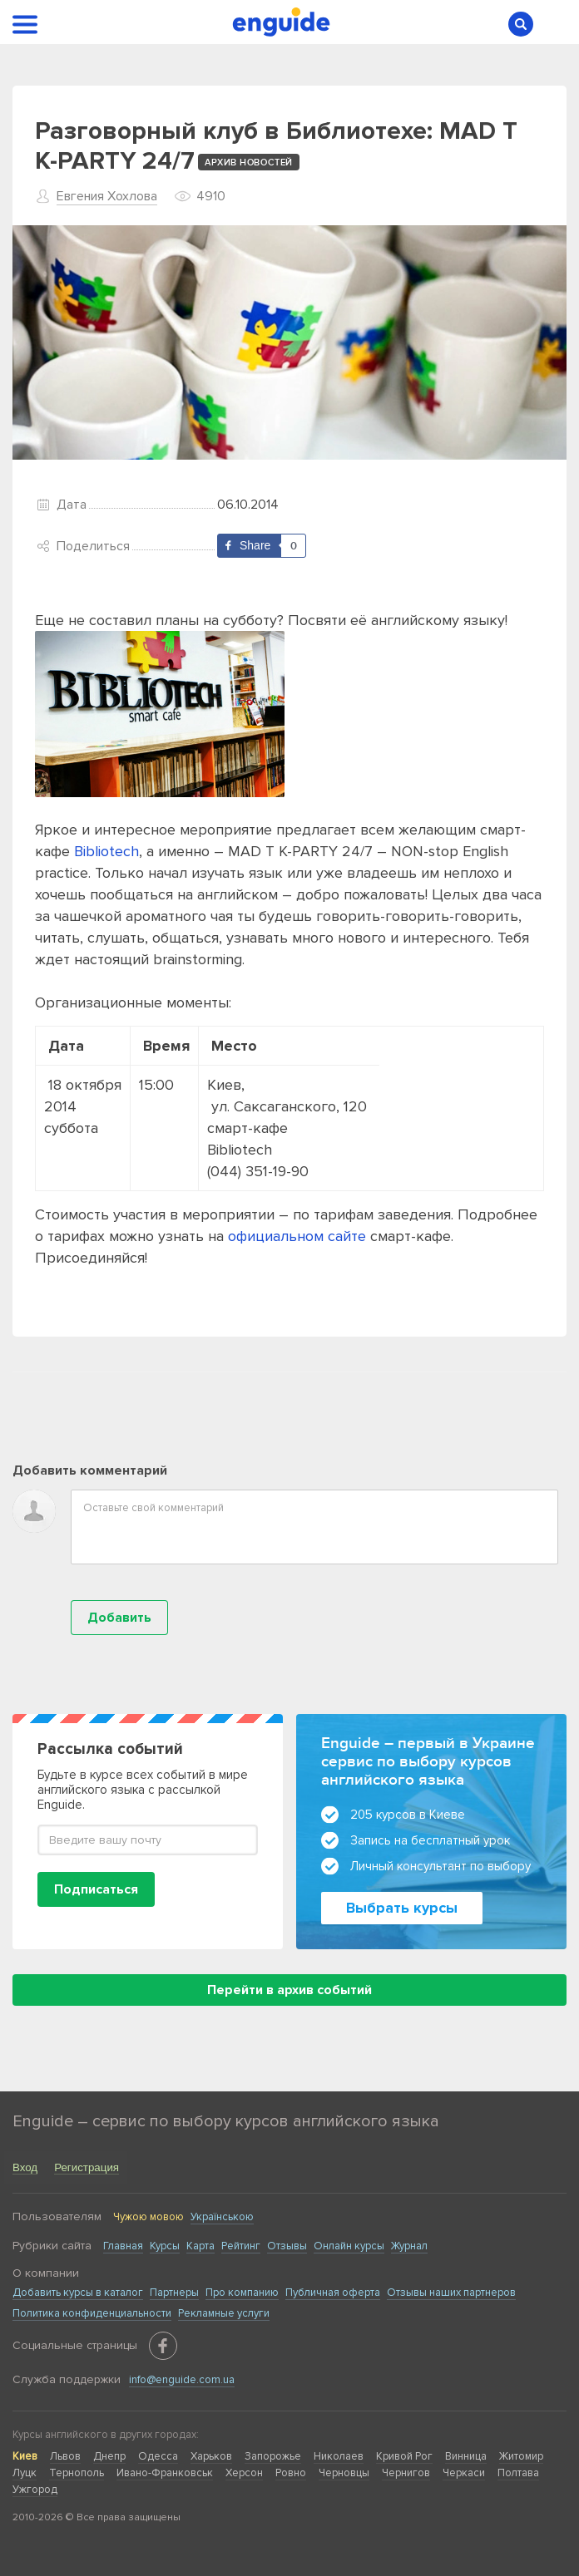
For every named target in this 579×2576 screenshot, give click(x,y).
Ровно (290, 2473)
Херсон (244, 2473)
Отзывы (287, 2246)
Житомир (521, 2456)
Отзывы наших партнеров (451, 2292)
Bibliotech (106, 851)
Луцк (24, 2473)
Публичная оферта (332, 2292)
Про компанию (242, 2292)
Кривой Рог (404, 2456)
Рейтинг (240, 2246)
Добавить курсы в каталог (77, 2292)
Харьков (211, 2456)
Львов (65, 2456)
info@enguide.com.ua (182, 2379)
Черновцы (344, 2473)
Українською (222, 2217)
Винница (466, 2456)
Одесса (158, 2456)
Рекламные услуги (224, 2313)
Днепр (109, 2456)
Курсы (165, 2246)
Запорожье (273, 2456)
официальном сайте (297, 1236)
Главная (123, 2246)
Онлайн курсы (349, 2246)
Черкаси (464, 2473)
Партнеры (174, 2292)
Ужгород (34, 2489)
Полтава (518, 2473)
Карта (200, 2246)
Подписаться (96, 1889)
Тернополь (76, 2473)
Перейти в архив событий (289, 1990)
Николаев (339, 2456)
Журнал (409, 2246)
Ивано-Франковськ (164, 2473)
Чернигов (406, 2473)
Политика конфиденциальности (91, 2313)
